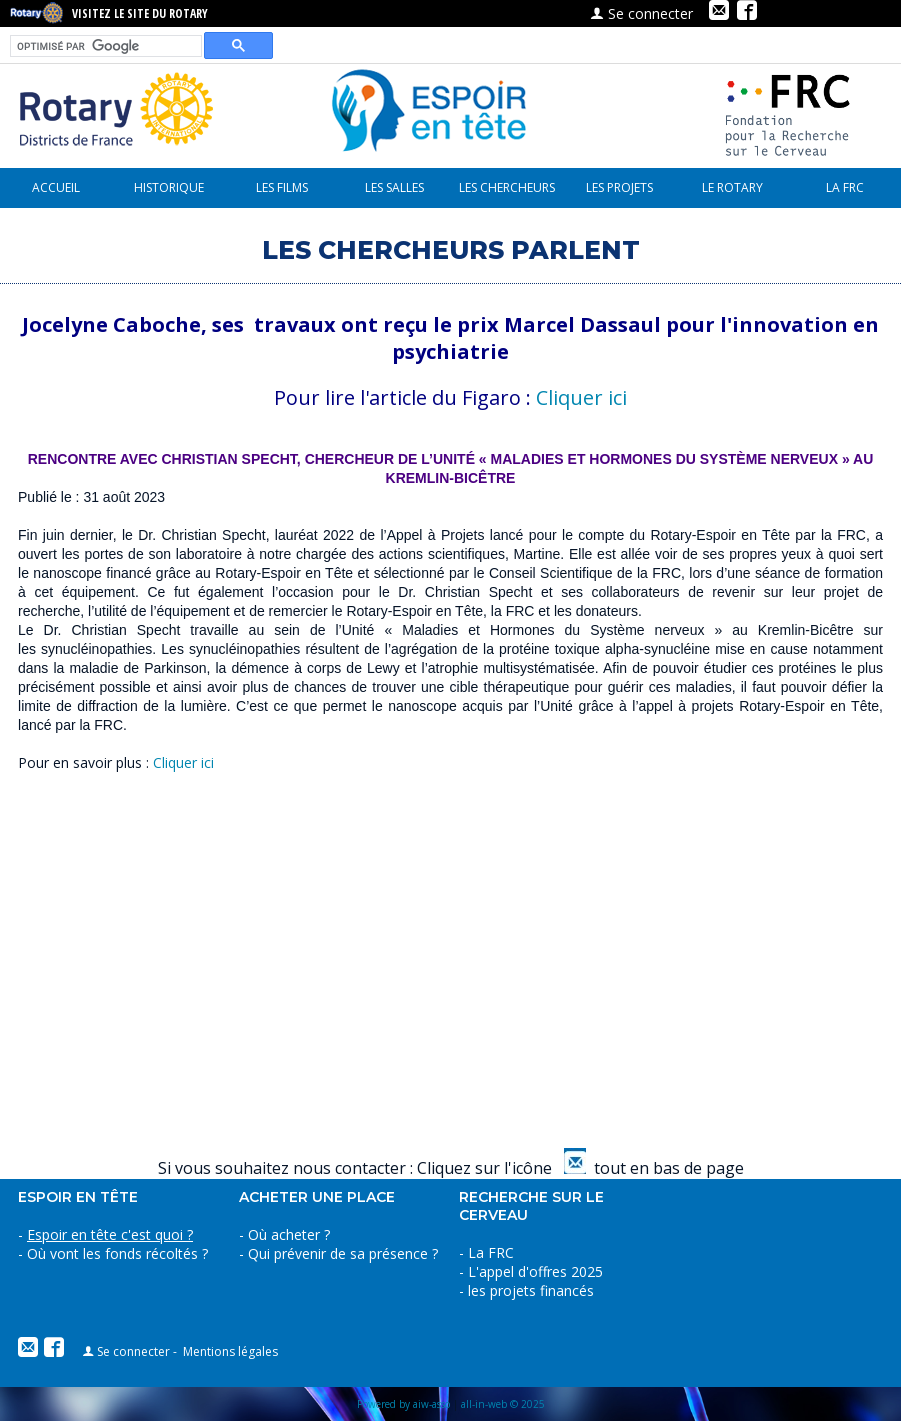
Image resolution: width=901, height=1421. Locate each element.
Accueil (56, 187)
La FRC (845, 187)
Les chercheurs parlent (507, 193)
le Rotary (732, 187)
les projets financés (619, 193)
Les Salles (394, 187)
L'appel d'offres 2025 (535, 1271)
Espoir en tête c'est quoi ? (110, 1234)
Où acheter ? (289, 1234)
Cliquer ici (581, 397)
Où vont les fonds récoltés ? (117, 1253)
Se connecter (641, 13)
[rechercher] (104, 47)
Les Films (282, 187)
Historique (169, 187)
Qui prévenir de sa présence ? (341, 1253)
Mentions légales (230, 1351)
